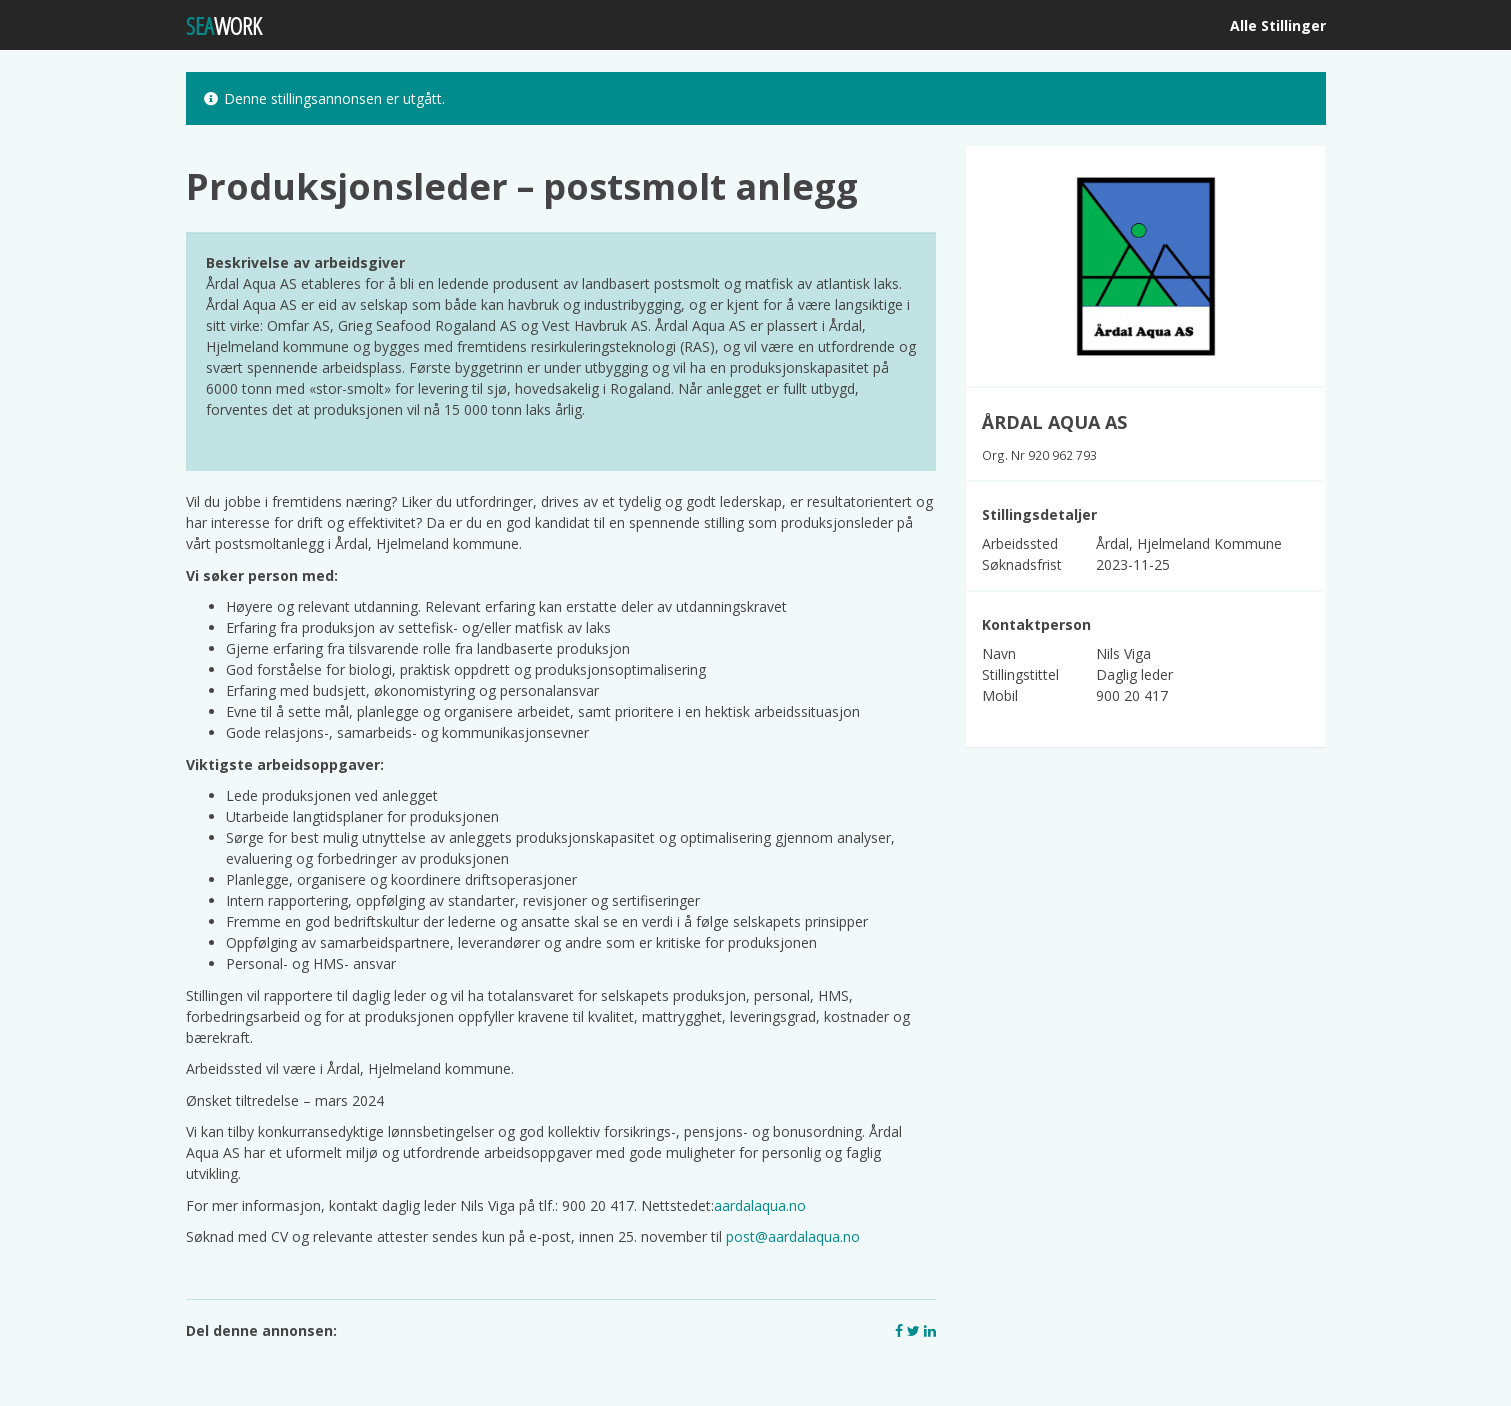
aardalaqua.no (760, 1205)
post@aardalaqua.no (793, 1236)
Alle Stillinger (1278, 25)
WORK (224, 25)
